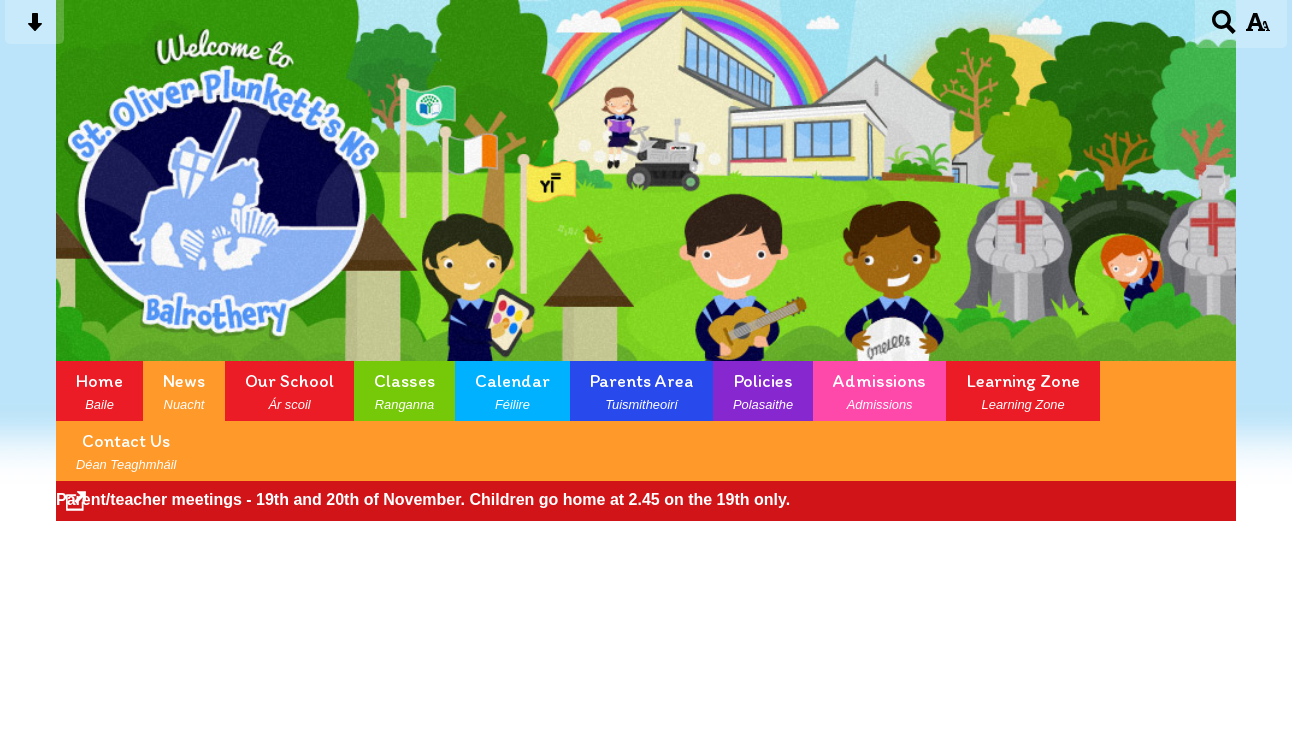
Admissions (879, 391)
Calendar (512, 391)
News (184, 391)
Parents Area (641, 391)
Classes (404, 391)
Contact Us (126, 451)
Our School (289, 391)
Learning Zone (1023, 391)
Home (99, 391)
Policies (763, 391)
